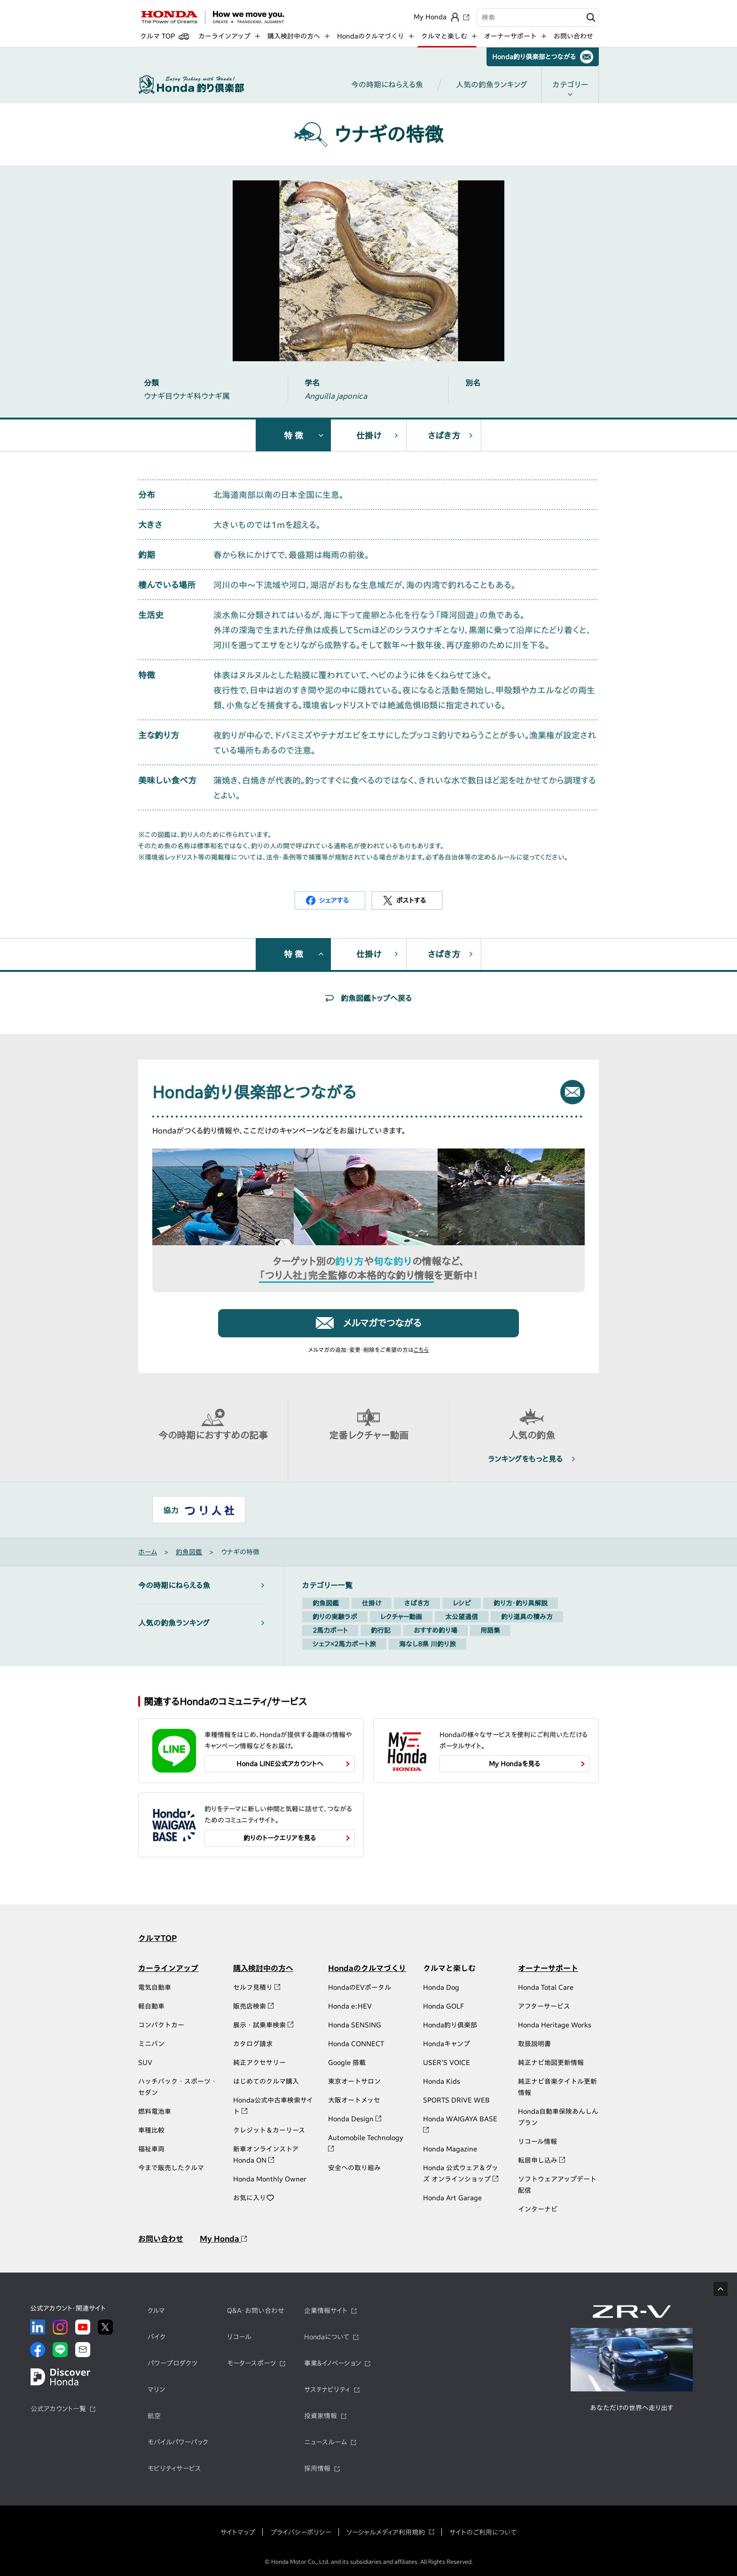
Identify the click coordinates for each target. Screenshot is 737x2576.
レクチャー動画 (401, 1617)
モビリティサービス (174, 2468)
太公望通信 (461, 1617)
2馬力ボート (330, 1630)
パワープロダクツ (172, 2363)
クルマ (156, 2310)
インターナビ (537, 2209)
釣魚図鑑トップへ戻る (376, 998)
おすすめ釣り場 (435, 1630)
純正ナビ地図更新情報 (551, 2062)
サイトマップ (237, 2532)
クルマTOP (157, 1938)
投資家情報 (320, 2416)
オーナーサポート (548, 1968)
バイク (156, 2337)
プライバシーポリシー (300, 2532)
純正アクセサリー (259, 2062)
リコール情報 (537, 2141)
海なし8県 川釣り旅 (427, 1644)
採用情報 (317, 2468)
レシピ (461, 1603)
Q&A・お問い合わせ (255, 2310)
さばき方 (444, 435)
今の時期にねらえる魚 (387, 84)
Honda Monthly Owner (269, 2179)
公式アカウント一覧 (58, 2408)
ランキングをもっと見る (525, 1459)
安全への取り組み (354, 2168)
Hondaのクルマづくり (367, 1968)
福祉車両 (151, 2149)
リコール (239, 2337)
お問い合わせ (573, 36)
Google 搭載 (347, 2062)
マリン (156, 2389)
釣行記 (381, 1630)
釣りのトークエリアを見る (279, 1838)
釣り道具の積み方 (527, 1617)
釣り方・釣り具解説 (521, 1603)
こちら (421, 1349)
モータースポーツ (251, 2363)
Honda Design (354, 2119)
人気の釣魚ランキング (491, 84)
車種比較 (151, 2130)
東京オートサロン (354, 2081)
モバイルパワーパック (178, 2442)
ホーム (147, 1552)
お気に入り (253, 2198)
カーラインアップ (168, 1968)
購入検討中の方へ (263, 1968)
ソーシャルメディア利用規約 (385, 2532)
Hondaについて (326, 2337)
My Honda (223, 2238)
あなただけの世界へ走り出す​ (632, 2408)
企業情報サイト (325, 2310)
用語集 (490, 1630)
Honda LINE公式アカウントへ (279, 1764)
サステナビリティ (327, 2389)
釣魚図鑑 (189, 1552)
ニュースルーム (325, 2442)
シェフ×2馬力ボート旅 (344, 1644)
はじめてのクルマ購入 (266, 2081)
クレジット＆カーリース (269, 2130)
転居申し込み (541, 2160)
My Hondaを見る (515, 1764)
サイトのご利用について (483, 2532)
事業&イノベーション (332, 2363)
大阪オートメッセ (354, 2100)
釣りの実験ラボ (335, 1617)
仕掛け (368, 435)
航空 (154, 2416)
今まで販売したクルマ (171, 2168)
